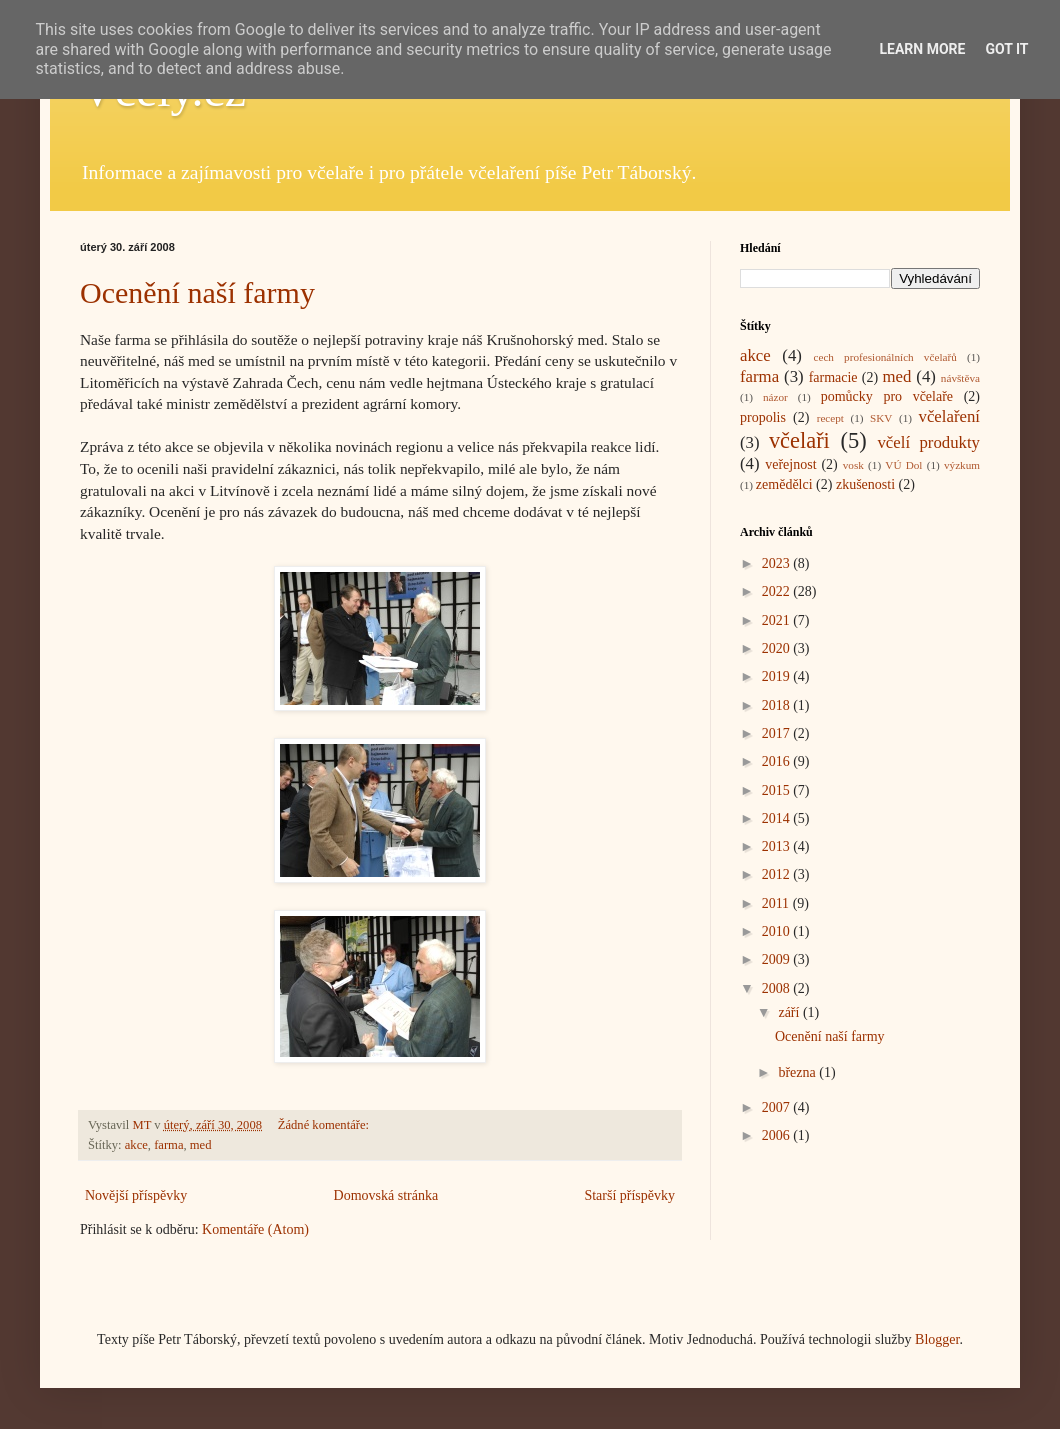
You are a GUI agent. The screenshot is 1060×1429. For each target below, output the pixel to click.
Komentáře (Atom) (255, 1229)
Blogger (937, 1339)
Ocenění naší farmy (197, 292)
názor (775, 397)
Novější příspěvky (136, 1195)
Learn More (922, 49)
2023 (778, 563)
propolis (763, 417)
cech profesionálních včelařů (884, 357)
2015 (778, 790)
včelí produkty (928, 442)
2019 (778, 676)
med (201, 1145)
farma (168, 1145)
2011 (777, 903)
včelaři (799, 440)
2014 (778, 818)
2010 (778, 931)
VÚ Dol (903, 465)
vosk (853, 465)
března (798, 1072)
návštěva (960, 378)
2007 (778, 1107)
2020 (778, 648)
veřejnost (790, 464)
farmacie (833, 377)
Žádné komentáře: (325, 1125)
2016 (778, 761)
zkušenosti (865, 484)
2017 (778, 733)
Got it (1006, 49)
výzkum (962, 465)
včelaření (950, 416)
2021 (778, 620)
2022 (778, 591)
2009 (778, 959)
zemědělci (784, 484)
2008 (778, 988)
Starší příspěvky (629, 1195)
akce (136, 1145)
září (790, 1012)
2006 (778, 1135)
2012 (778, 874)
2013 (778, 846)
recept (830, 418)
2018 (778, 705)
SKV (881, 418)
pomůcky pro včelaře (887, 396)
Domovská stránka (386, 1195)
